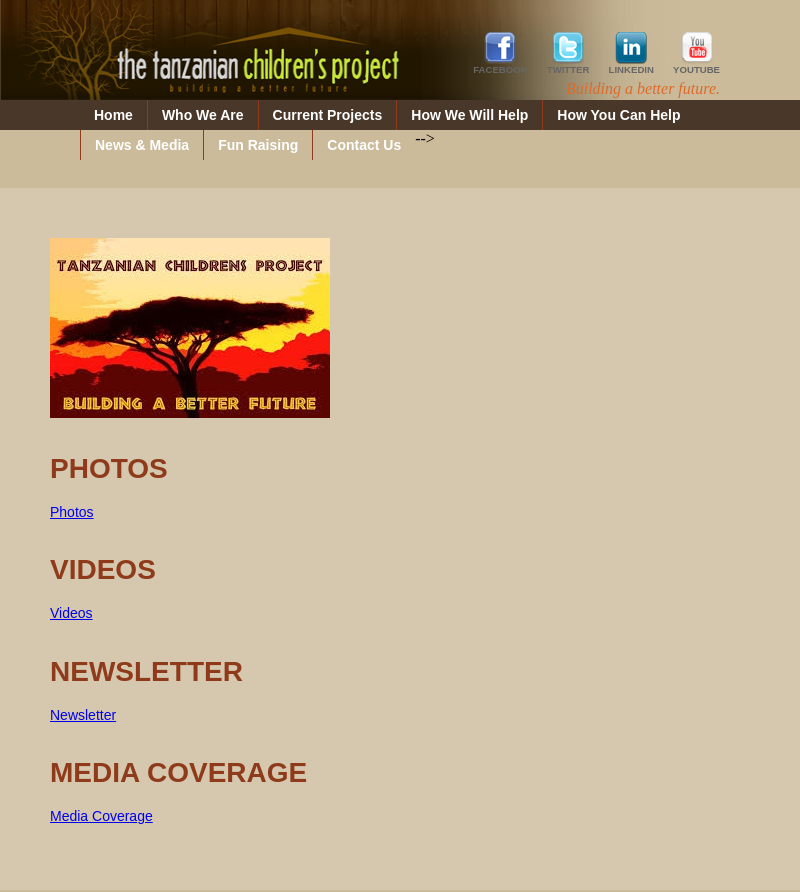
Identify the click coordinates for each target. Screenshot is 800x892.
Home (113, 115)
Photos (72, 512)
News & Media (142, 145)
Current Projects (328, 115)
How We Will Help (469, 115)
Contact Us (364, 145)
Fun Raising (258, 145)
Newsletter (83, 715)
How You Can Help (618, 115)
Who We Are (203, 115)
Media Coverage (101, 816)
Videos (71, 613)
